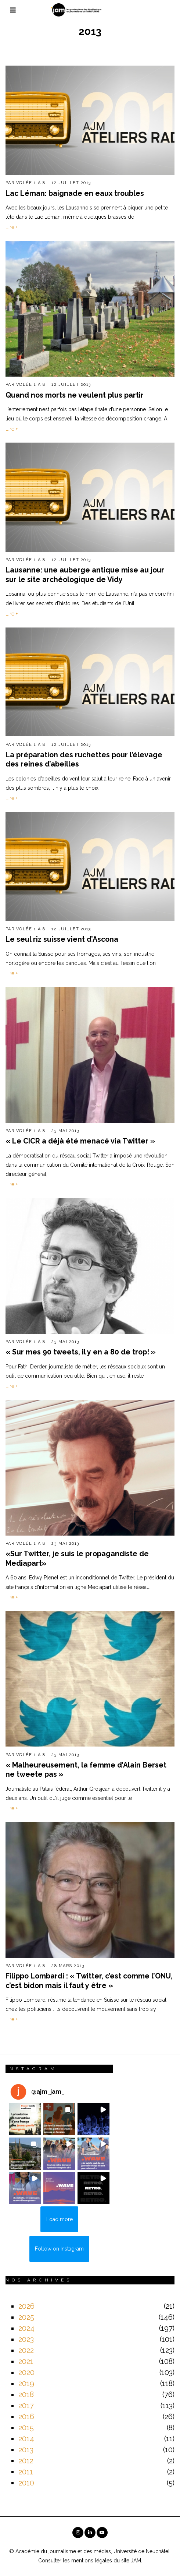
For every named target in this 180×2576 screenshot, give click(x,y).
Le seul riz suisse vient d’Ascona (62, 939)
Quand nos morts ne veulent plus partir (75, 395)
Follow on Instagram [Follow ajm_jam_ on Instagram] (59, 2249)
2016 (26, 2416)
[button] (25, 2119)
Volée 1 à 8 (31, 182)
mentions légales (91, 2560)
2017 (26, 2405)
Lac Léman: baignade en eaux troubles (75, 193)
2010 (26, 2482)
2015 (26, 2427)
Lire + (12, 227)
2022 (26, 2350)
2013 (25, 2449)
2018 (26, 2394)
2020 (26, 2372)
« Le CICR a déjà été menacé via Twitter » (80, 1141)
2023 (26, 2339)
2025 (26, 2317)
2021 (25, 2361)
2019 (26, 2383)
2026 (26, 2306)
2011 (25, 2471)
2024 (26, 2328)
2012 (25, 2460)
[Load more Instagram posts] (59, 2219)
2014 (26, 2438)
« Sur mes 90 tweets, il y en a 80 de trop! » (81, 1352)
